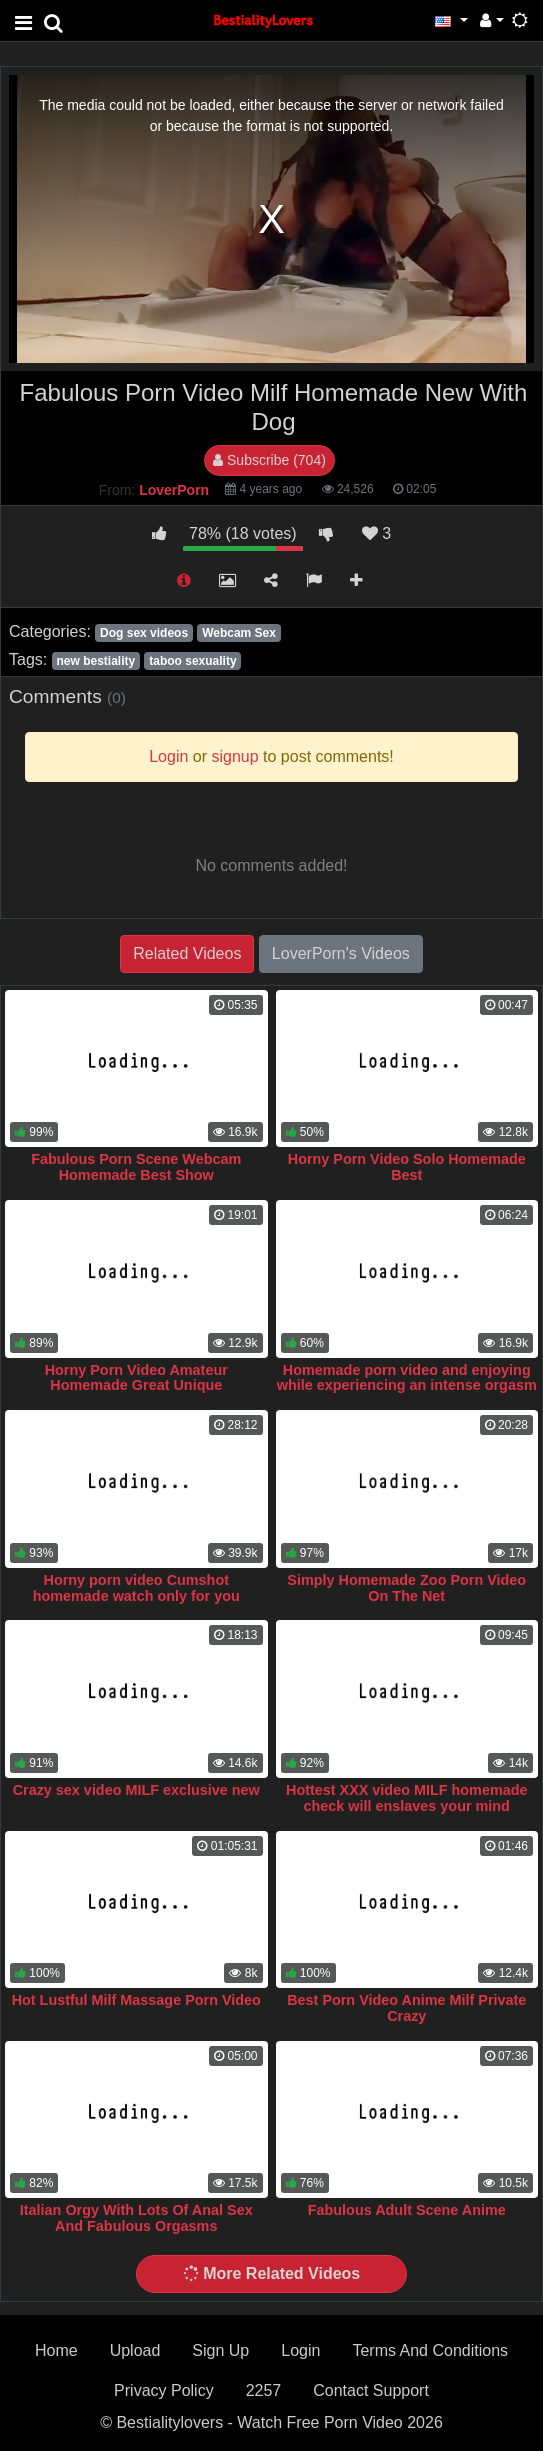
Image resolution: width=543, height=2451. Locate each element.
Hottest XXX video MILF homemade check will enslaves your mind (406, 1798)
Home (56, 2350)
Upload (135, 2350)
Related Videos (187, 953)
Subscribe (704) (269, 460)
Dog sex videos (144, 633)
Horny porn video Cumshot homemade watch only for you (136, 1588)
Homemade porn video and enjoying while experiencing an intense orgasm (407, 1378)
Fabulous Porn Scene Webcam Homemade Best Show (136, 1167)
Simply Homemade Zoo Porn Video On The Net (406, 1588)
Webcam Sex (239, 633)
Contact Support (371, 2390)
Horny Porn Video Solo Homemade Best (407, 1167)
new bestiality (95, 661)
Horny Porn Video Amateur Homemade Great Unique (136, 1378)
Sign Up (220, 2350)
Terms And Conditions (430, 2350)
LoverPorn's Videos (341, 953)
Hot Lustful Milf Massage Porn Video (136, 2000)
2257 (264, 2390)
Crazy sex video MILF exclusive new (136, 1790)
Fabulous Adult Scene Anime (407, 2210)
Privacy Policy (164, 2390)
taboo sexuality (192, 661)
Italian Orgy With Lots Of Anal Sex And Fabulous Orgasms (136, 2218)
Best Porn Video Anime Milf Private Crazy (406, 2008)
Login (300, 2350)
